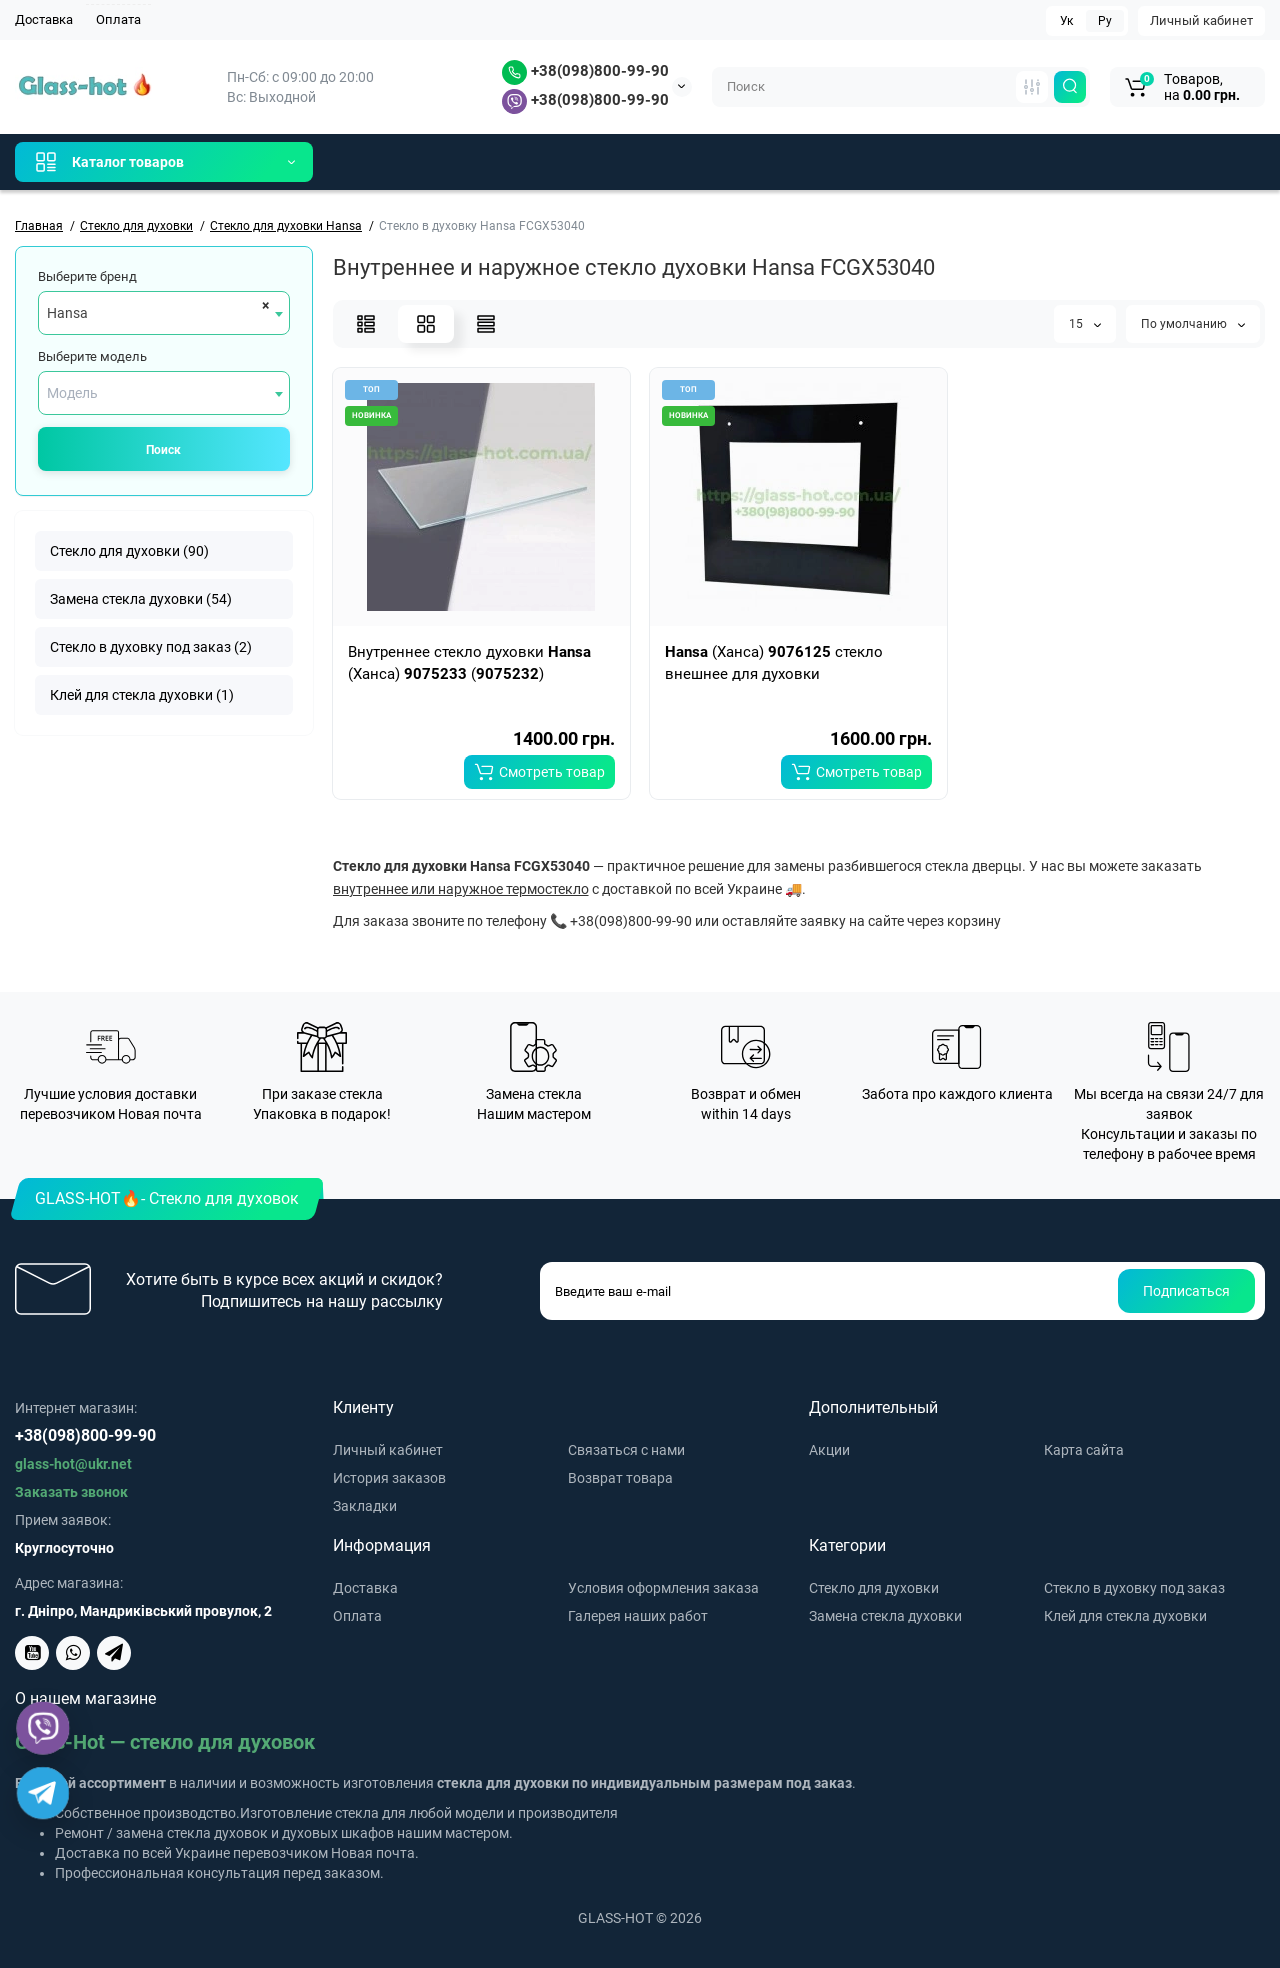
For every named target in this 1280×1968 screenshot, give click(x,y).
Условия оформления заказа (663, 1588)
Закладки (365, 1506)
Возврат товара (620, 1478)
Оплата (118, 19)
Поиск (163, 450)
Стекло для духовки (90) (129, 551)
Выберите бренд (87, 276)
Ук (1066, 21)
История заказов (389, 1478)
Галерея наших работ (638, 1616)
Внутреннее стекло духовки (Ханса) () (469, 663)
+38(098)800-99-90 (585, 71)
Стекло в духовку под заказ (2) (151, 647)
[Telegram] (43, 1793)
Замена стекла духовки (885, 1616)
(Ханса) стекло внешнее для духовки (774, 663)
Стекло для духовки (874, 1588)
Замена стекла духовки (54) (141, 599)
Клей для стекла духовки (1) (142, 695)
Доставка (44, 19)
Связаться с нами (626, 1450)
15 (1085, 324)
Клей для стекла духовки (1125, 1616)
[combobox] (164, 313)
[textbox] (164, 393)
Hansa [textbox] (67, 313)
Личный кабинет (1201, 20)
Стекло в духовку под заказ (1134, 1588)
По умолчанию (1193, 324)
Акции (829, 1450)
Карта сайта (1084, 1450)
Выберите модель (92, 356)
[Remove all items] (262, 305)
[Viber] (43, 1728)
